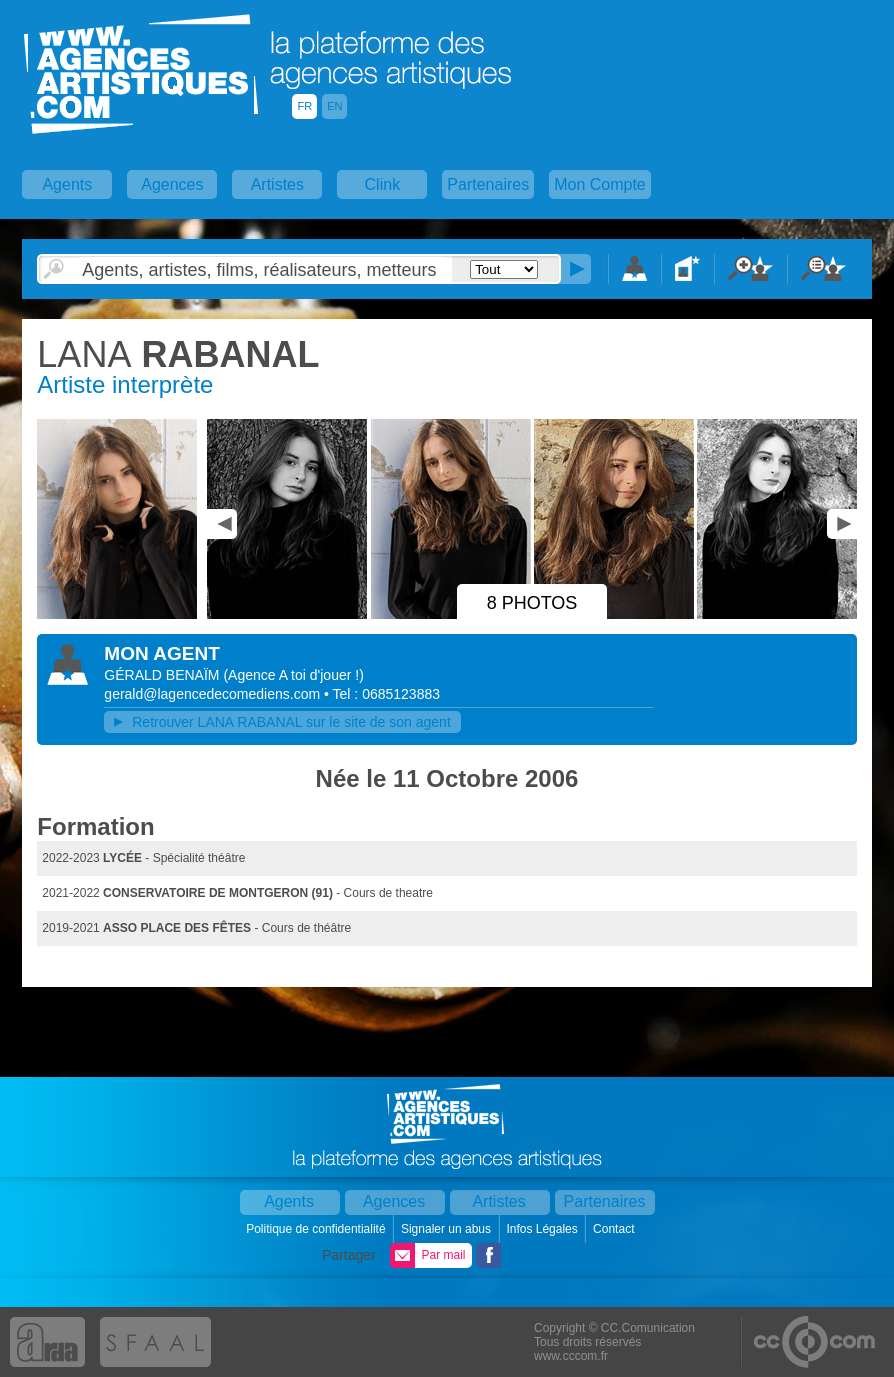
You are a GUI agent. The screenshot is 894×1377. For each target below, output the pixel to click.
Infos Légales (543, 1229)
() (293, 675)
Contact (615, 1229)
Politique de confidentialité (317, 1229)
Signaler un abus (447, 1229)
